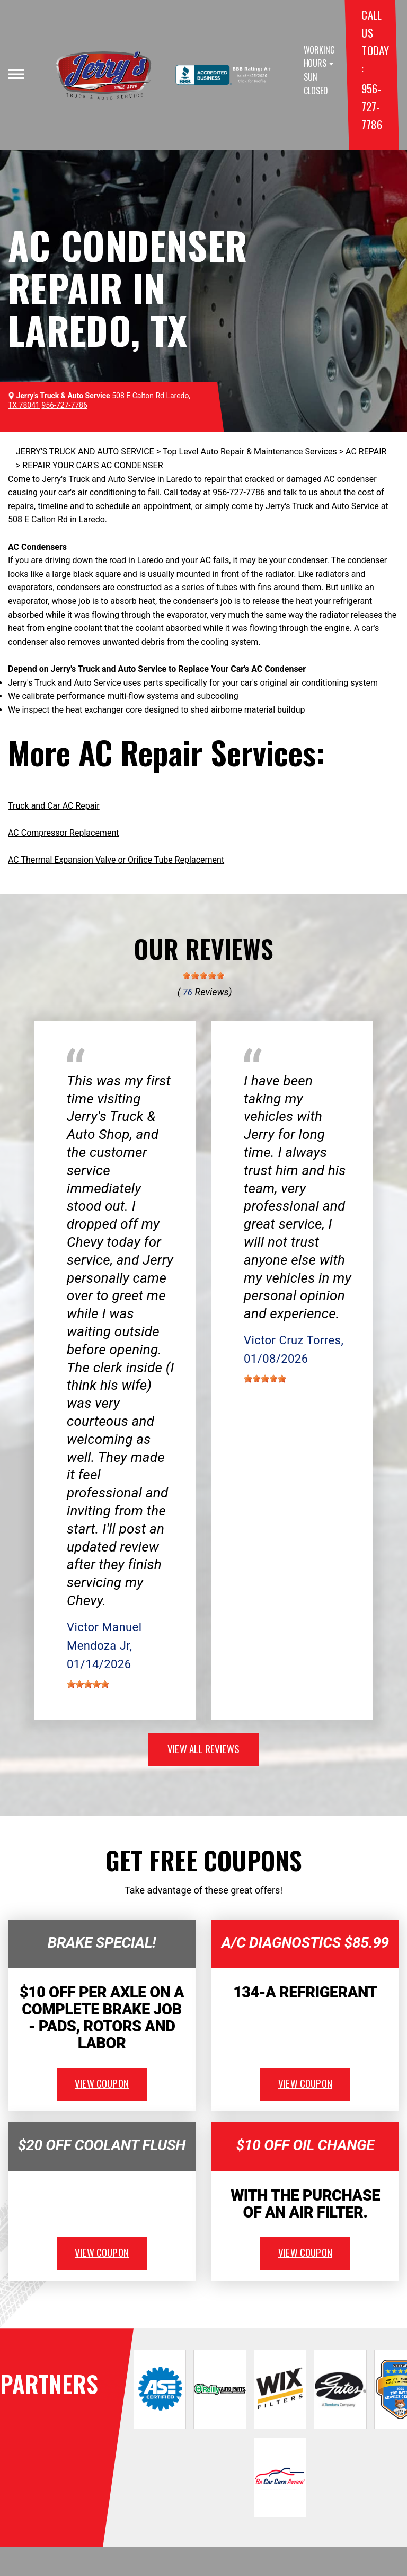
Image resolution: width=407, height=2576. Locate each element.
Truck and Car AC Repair (54, 806)
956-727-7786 (371, 106)
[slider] (203, 975)
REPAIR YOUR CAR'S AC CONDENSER (92, 465)
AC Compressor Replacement (63, 833)
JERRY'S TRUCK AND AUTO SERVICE (85, 451)
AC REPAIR (366, 451)
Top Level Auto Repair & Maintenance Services (250, 451)
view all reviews (203, 1748)
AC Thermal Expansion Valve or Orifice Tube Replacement (116, 860)
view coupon (102, 2082)
